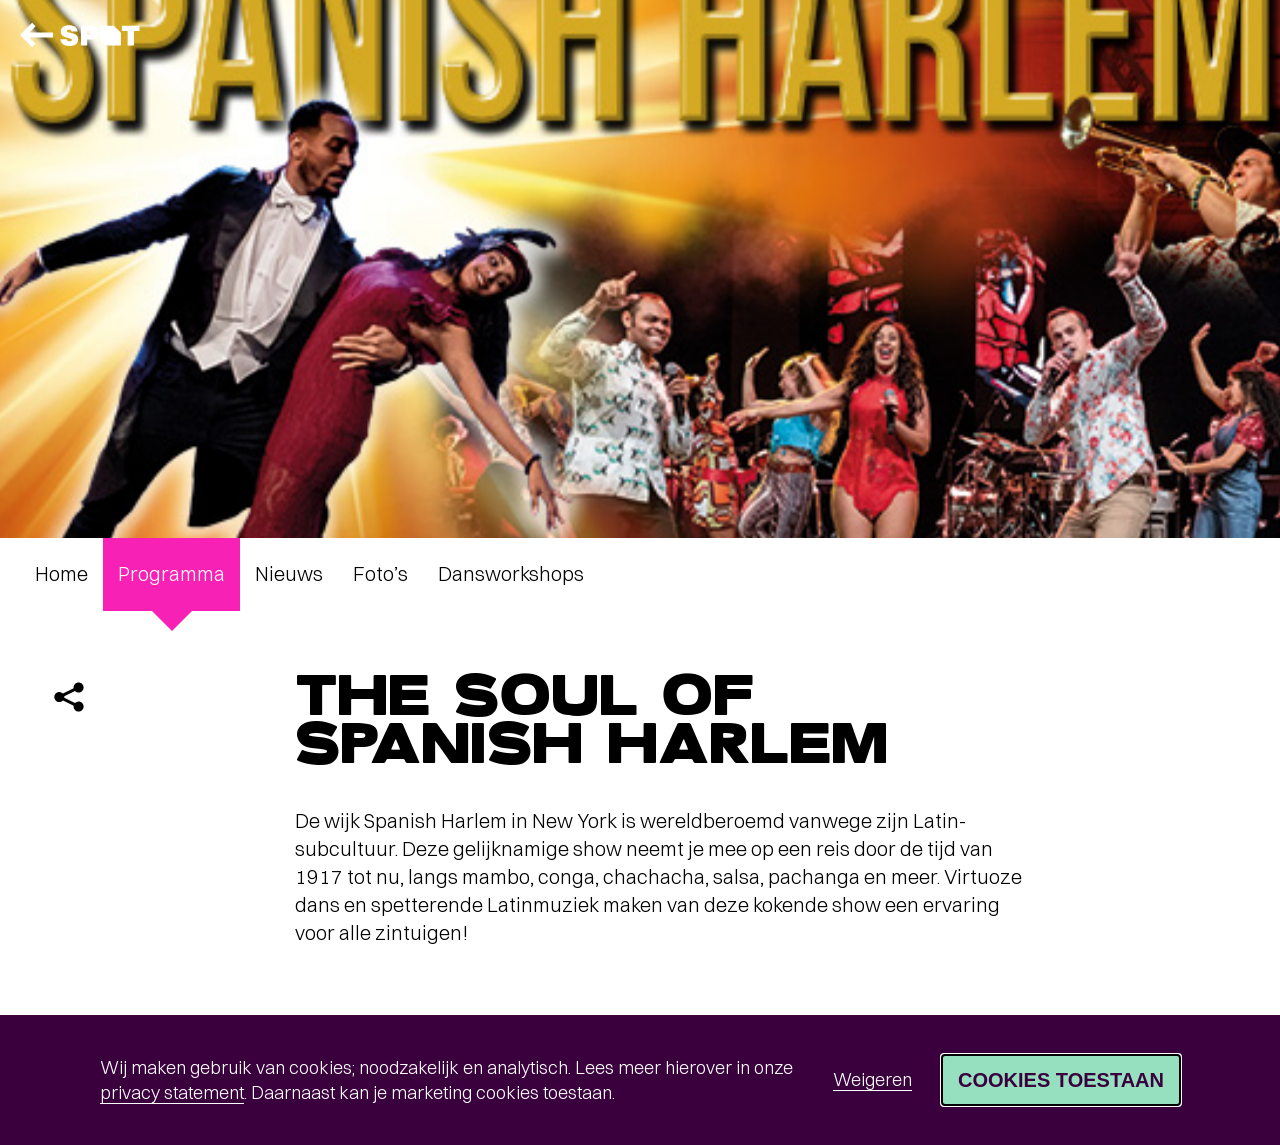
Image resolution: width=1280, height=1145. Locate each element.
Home (61, 573)
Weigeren (872, 1079)
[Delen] (69, 697)
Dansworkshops (511, 573)
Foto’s (380, 573)
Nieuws (289, 573)
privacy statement (172, 1092)
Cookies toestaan (1061, 1080)
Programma (171, 573)
